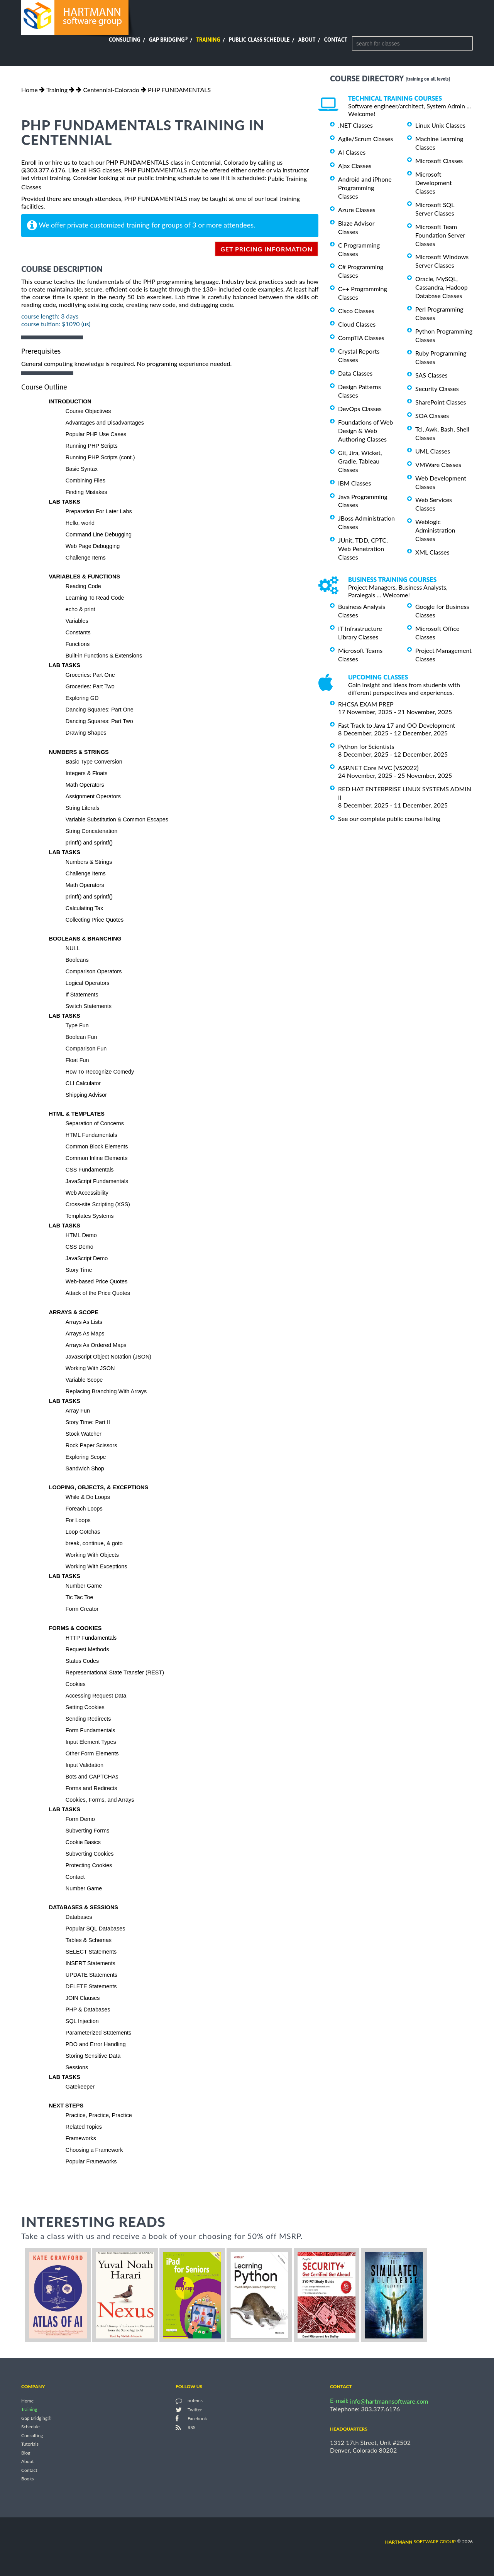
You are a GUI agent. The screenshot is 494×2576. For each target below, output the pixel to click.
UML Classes (432, 451)
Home (29, 89)
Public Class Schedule (259, 40)
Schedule (30, 2427)
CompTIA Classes (361, 337)
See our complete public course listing (389, 818)
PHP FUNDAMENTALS (179, 89)
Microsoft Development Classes (433, 182)
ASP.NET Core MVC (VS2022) (378, 767)
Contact (335, 40)
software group (420, 2541)
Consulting (124, 40)
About (307, 40)
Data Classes (355, 373)
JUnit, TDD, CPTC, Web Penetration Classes (363, 548)
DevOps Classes (360, 408)
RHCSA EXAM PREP (366, 704)
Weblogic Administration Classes (435, 530)
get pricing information (266, 249)
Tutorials (30, 2444)
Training (208, 40)
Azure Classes (357, 209)
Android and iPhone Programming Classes (365, 187)
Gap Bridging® (36, 2418)
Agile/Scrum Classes (365, 138)
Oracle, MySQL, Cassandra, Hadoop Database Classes (441, 287)
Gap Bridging (168, 40)
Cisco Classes (356, 310)
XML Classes (432, 552)
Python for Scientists (366, 746)
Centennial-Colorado (111, 89)
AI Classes (351, 152)
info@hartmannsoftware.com (389, 2401)
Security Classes (437, 388)
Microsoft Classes (439, 160)
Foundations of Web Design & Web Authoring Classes (365, 430)
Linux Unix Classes (440, 125)
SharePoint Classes (440, 402)
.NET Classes (355, 125)
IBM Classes (354, 483)
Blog (25, 2453)
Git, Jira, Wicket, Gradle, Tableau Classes (360, 461)
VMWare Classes (438, 464)
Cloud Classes (357, 324)
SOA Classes (432, 415)
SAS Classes (431, 375)
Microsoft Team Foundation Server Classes (440, 235)
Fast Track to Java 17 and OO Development (396, 725)
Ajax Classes (354, 165)
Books (27, 2479)
